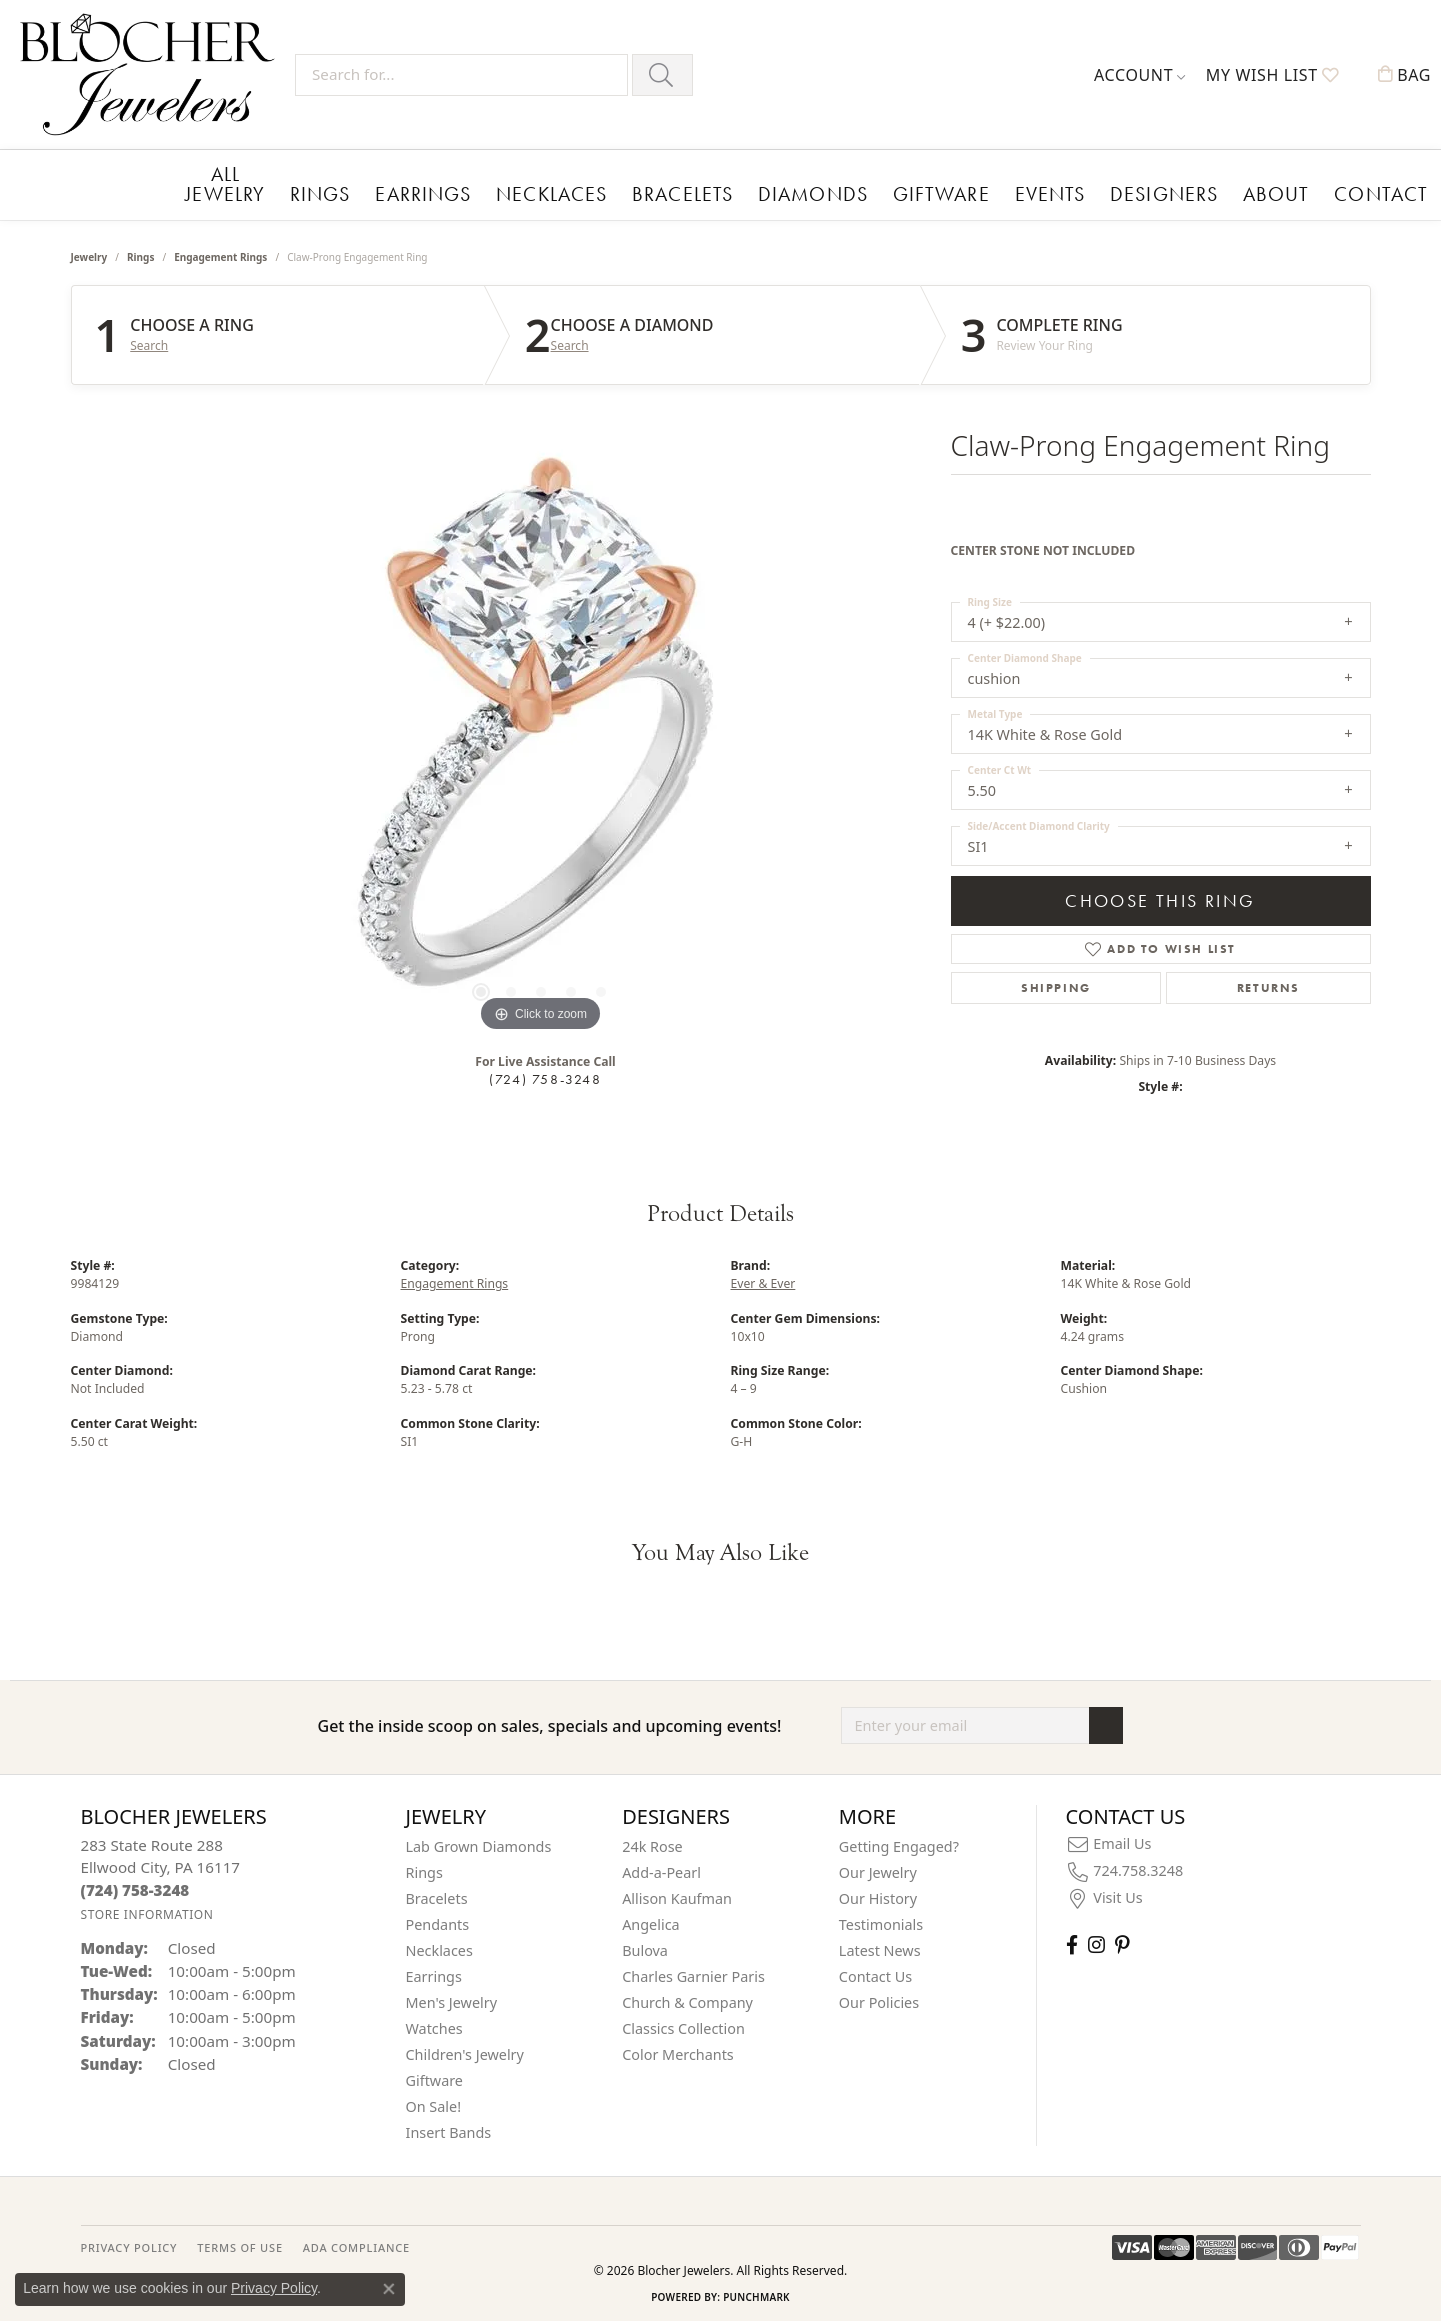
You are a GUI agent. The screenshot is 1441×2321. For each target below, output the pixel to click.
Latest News (880, 1946)
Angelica (650, 1920)
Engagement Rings (220, 253)
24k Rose (652, 1842)
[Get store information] (147, 1911)
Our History (878, 1894)
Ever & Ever (763, 1280)
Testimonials (881, 1920)
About (1139, 191)
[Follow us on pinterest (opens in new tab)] (1122, 1940)
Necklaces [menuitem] (439, 1946)
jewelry (89, 253)
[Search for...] (461, 75)
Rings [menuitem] (424, 1868)
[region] (541, 733)
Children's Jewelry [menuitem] (465, 2050)
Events (944, 191)
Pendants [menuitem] (438, 1920)
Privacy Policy (274, 2288)
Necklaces (516, 191)
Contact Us (875, 1972)
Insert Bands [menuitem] (449, 2128)
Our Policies (879, 1998)
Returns (1268, 984)
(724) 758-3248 (545, 1075)
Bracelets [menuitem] (437, 1894)
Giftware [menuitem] (435, 2076)
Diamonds (741, 191)
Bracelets (629, 191)
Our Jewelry (878, 1868)
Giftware (851, 191)
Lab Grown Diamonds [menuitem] (479, 1842)
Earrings (405, 191)
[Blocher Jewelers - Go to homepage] (152, 74)
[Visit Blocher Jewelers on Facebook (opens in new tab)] (1072, 1940)
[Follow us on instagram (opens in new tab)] (1096, 1940)
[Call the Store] (135, 1887)
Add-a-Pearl (661, 1868)
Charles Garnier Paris (693, 1972)
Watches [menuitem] (434, 2024)
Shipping (1056, 984)
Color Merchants (678, 2050)
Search (149, 343)
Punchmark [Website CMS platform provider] (756, 2293)
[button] (1140, 75)
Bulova (645, 1946)
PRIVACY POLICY (129, 2243)
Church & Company (687, 1998)
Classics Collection (683, 2024)
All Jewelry (225, 182)
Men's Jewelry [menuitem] (452, 1998)
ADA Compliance (356, 2243)
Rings (316, 191)
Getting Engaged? (899, 1842)
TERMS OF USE (239, 2243)
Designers (1043, 191)
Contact (1229, 191)
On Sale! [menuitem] (434, 2102)
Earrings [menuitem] (434, 1972)
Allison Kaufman (677, 1894)
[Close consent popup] (389, 2289)
